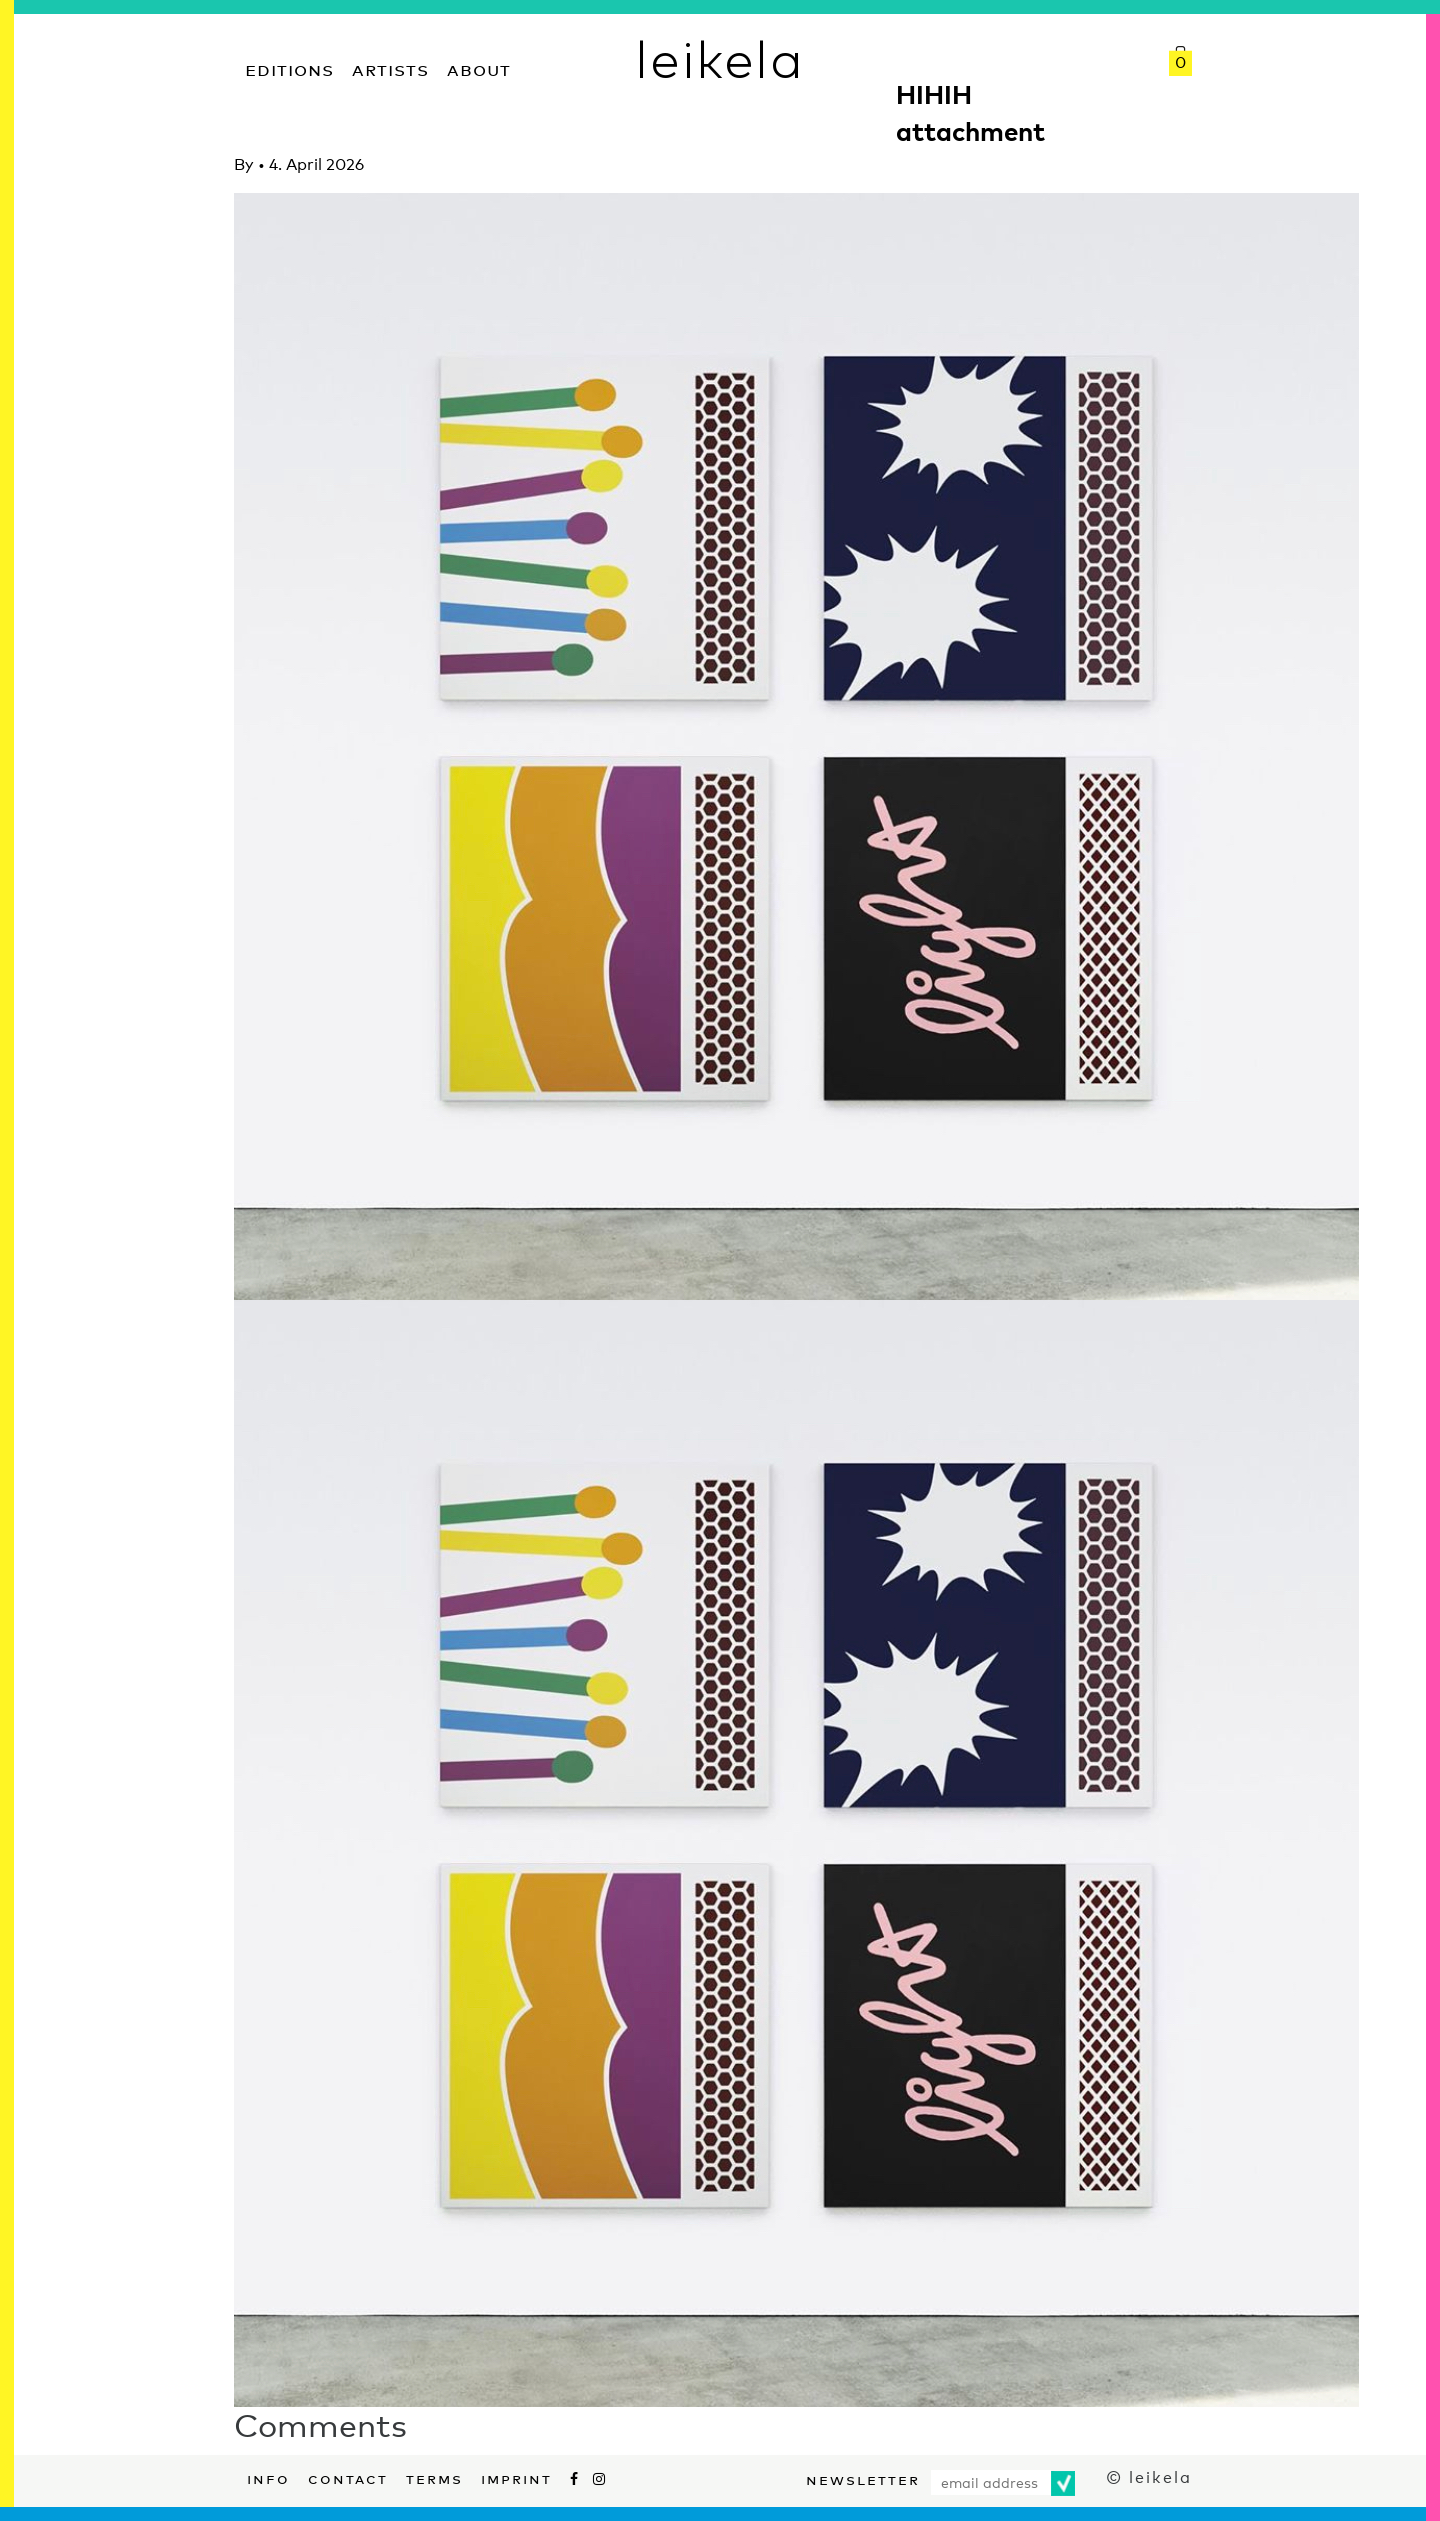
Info (268, 2477)
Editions (289, 67)
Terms (434, 2477)
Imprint (516, 2477)
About (479, 67)
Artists (390, 67)
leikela (719, 58)
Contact (348, 2477)
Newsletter (863, 2478)
